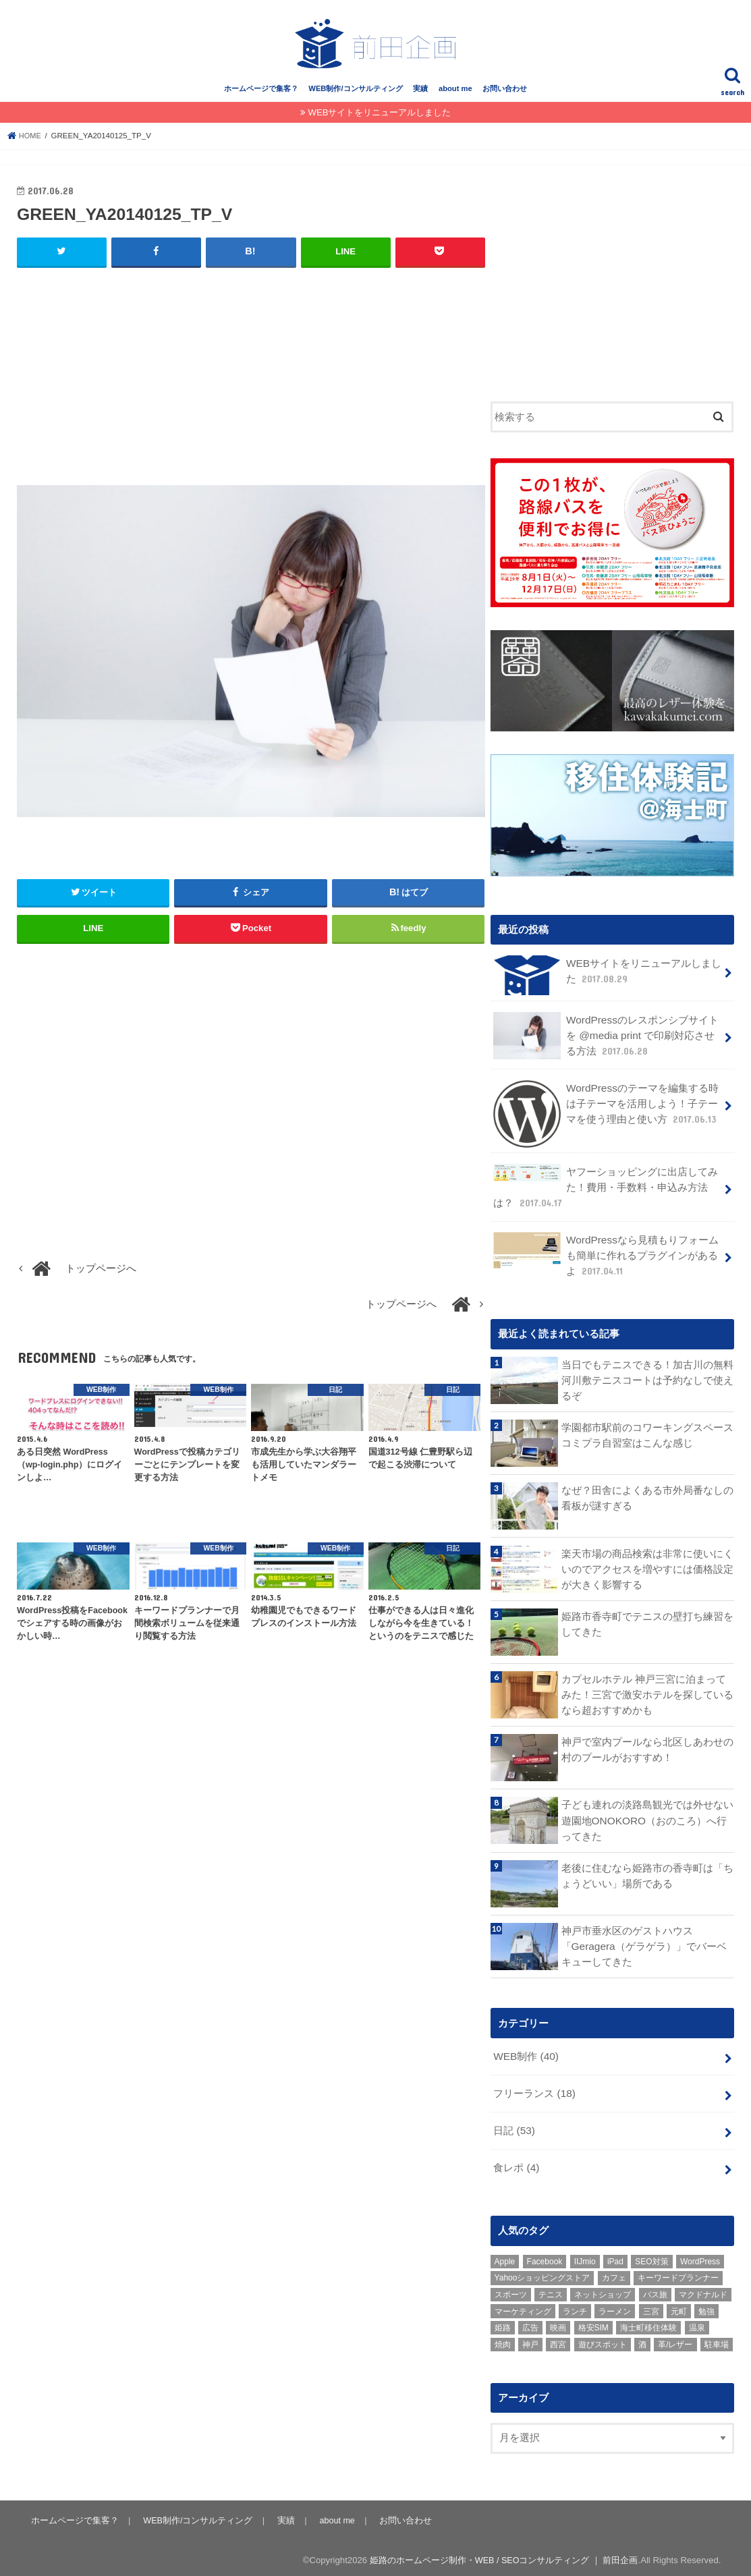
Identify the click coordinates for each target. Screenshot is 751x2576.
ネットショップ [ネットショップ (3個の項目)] (602, 2289)
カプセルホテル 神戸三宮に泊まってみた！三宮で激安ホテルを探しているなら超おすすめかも (647, 1694)
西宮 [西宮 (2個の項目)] (558, 2339)
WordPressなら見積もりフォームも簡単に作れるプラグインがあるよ (605, 1257)
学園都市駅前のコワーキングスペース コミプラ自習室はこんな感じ (647, 1435)
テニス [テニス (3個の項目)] (550, 2289)
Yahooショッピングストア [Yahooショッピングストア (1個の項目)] (542, 2273)
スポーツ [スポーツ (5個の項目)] (511, 2289)
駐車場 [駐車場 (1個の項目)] (716, 2339)
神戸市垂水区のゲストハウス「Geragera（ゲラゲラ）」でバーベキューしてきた (643, 1946)
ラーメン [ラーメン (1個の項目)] (615, 2306)
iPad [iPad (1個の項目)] (615, 2256)
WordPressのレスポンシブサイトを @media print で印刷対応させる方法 (607, 1044)
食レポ (515, 2163)
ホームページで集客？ (261, 99)
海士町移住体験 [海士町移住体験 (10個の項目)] (648, 2323)
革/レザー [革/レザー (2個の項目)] (675, 2339)
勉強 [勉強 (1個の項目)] (706, 2306)
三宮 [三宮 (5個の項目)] (651, 2306)
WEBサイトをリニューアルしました (379, 123)
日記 (513, 2127)
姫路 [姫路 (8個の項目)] (503, 2323)
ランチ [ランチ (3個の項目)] (575, 2306)
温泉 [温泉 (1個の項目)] (697, 2323)
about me (455, 99)
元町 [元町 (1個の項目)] (679, 2306)
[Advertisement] (251, 387)
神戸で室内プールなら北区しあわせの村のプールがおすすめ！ (647, 1749)
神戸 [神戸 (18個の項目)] (530, 2339)
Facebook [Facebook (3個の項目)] (545, 2256)
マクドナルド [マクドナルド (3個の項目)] (703, 2289)
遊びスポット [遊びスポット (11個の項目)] (602, 2339)
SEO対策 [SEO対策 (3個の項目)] (651, 2256)
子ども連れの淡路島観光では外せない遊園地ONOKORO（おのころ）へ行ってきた (647, 1819)
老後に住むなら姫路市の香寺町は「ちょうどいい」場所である (647, 1875)
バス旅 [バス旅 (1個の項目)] (655, 2289)
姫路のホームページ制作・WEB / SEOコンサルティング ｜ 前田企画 (502, 2555)
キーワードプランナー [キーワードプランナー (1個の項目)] (678, 2273)
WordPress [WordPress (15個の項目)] (700, 2256)
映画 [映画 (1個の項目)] (558, 2323)
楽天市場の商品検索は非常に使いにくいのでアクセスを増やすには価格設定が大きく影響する (647, 1568)
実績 (420, 99)
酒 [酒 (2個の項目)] (642, 2339)
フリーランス (534, 2091)
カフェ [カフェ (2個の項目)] (614, 2273)
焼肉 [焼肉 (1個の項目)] (503, 2339)
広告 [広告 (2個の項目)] (530, 2323)
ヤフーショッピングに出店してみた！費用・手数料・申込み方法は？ (605, 1191)
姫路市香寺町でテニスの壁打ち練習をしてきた (647, 1623)
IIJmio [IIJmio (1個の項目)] (585, 2256)
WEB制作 (525, 2055)
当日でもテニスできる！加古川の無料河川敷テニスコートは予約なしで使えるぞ (647, 1380)
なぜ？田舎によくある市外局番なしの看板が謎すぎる (647, 1498)
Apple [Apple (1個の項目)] (505, 2256)
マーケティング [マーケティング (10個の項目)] (523, 2306)
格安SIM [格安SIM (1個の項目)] (593, 2323)
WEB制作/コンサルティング (355, 99)
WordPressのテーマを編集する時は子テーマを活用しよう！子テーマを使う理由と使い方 (605, 1113)
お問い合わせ (504, 99)
